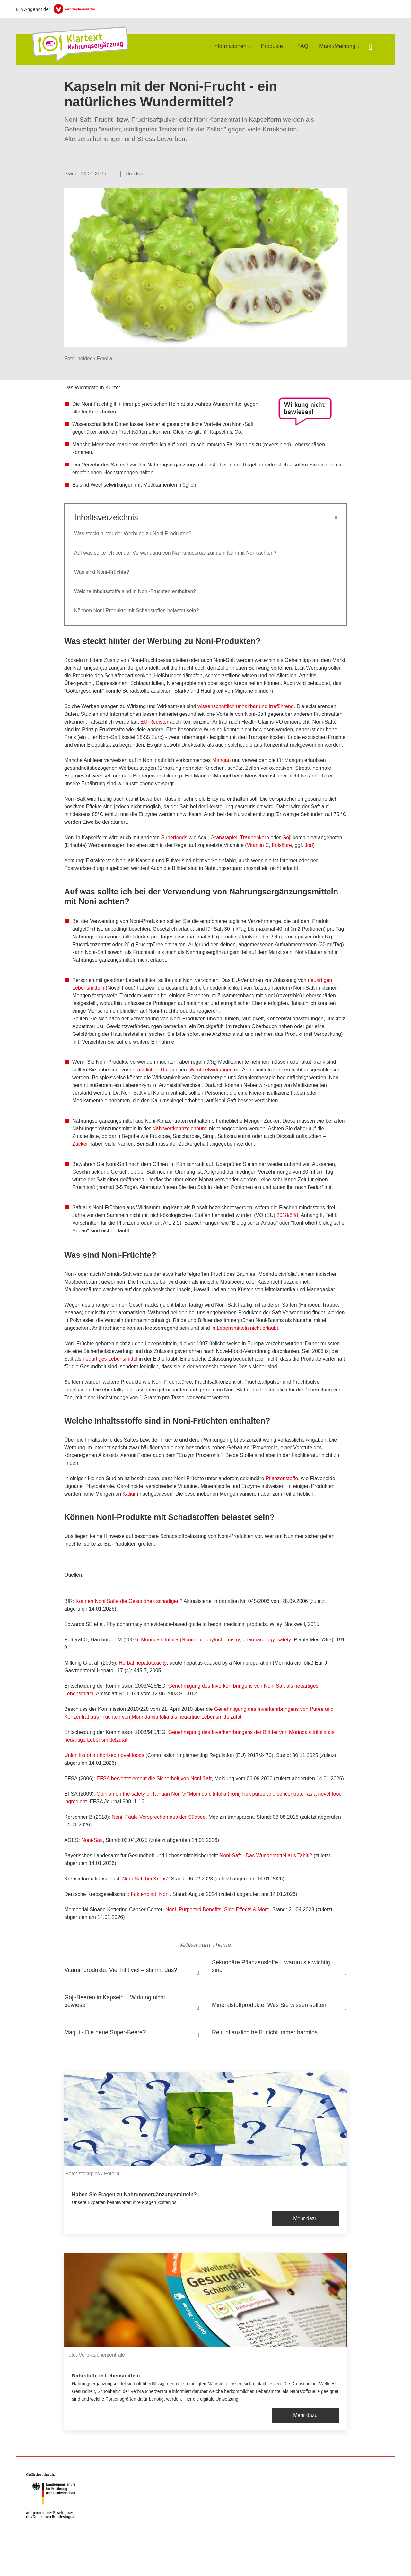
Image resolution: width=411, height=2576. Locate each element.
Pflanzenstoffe (282, 1478)
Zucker (80, 1144)
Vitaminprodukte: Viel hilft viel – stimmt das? (120, 1970)
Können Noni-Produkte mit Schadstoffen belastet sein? (136, 610)
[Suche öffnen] (370, 47)
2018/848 (287, 1215)
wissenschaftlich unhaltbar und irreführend (245, 706)
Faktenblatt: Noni (150, 1894)
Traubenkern (254, 837)
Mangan (221, 760)
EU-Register (154, 721)
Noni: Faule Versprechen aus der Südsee (158, 1817)
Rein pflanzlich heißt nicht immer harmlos (265, 2032)
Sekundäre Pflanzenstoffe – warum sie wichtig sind (271, 1966)
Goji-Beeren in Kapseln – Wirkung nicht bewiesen (114, 2001)
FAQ (302, 46)
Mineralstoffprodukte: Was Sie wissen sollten (269, 2005)
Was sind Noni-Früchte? (101, 572)
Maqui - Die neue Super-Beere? (105, 2032)
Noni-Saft (92, 1840)
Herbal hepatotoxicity (143, 1663)
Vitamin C (258, 845)
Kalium (130, 1494)
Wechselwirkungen (212, 1069)
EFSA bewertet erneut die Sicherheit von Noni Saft (154, 1778)
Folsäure (282, 845)
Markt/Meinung (337, 46)
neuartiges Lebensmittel (110, 1359)
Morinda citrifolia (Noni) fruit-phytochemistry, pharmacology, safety (216, 1639)
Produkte (272, 46)
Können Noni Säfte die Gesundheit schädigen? (129, 1601)
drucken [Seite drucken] (135, 173)
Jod (308, 845)
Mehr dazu (305, 2218)
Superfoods (174, 837)
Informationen (230, 46)
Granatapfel (223, 837)
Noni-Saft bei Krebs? (145, 1878)
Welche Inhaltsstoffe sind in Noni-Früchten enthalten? (135, 591)
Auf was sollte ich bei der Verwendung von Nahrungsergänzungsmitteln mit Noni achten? (175, 552)
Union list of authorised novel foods (104, 1755)
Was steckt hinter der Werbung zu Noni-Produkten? (132, 533)
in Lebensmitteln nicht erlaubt (244, 1328)
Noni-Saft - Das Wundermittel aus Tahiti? (266, 1855)
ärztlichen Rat (153, 1069)
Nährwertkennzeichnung (180, 1128)
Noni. (217, 1909)
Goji (286, 837)
